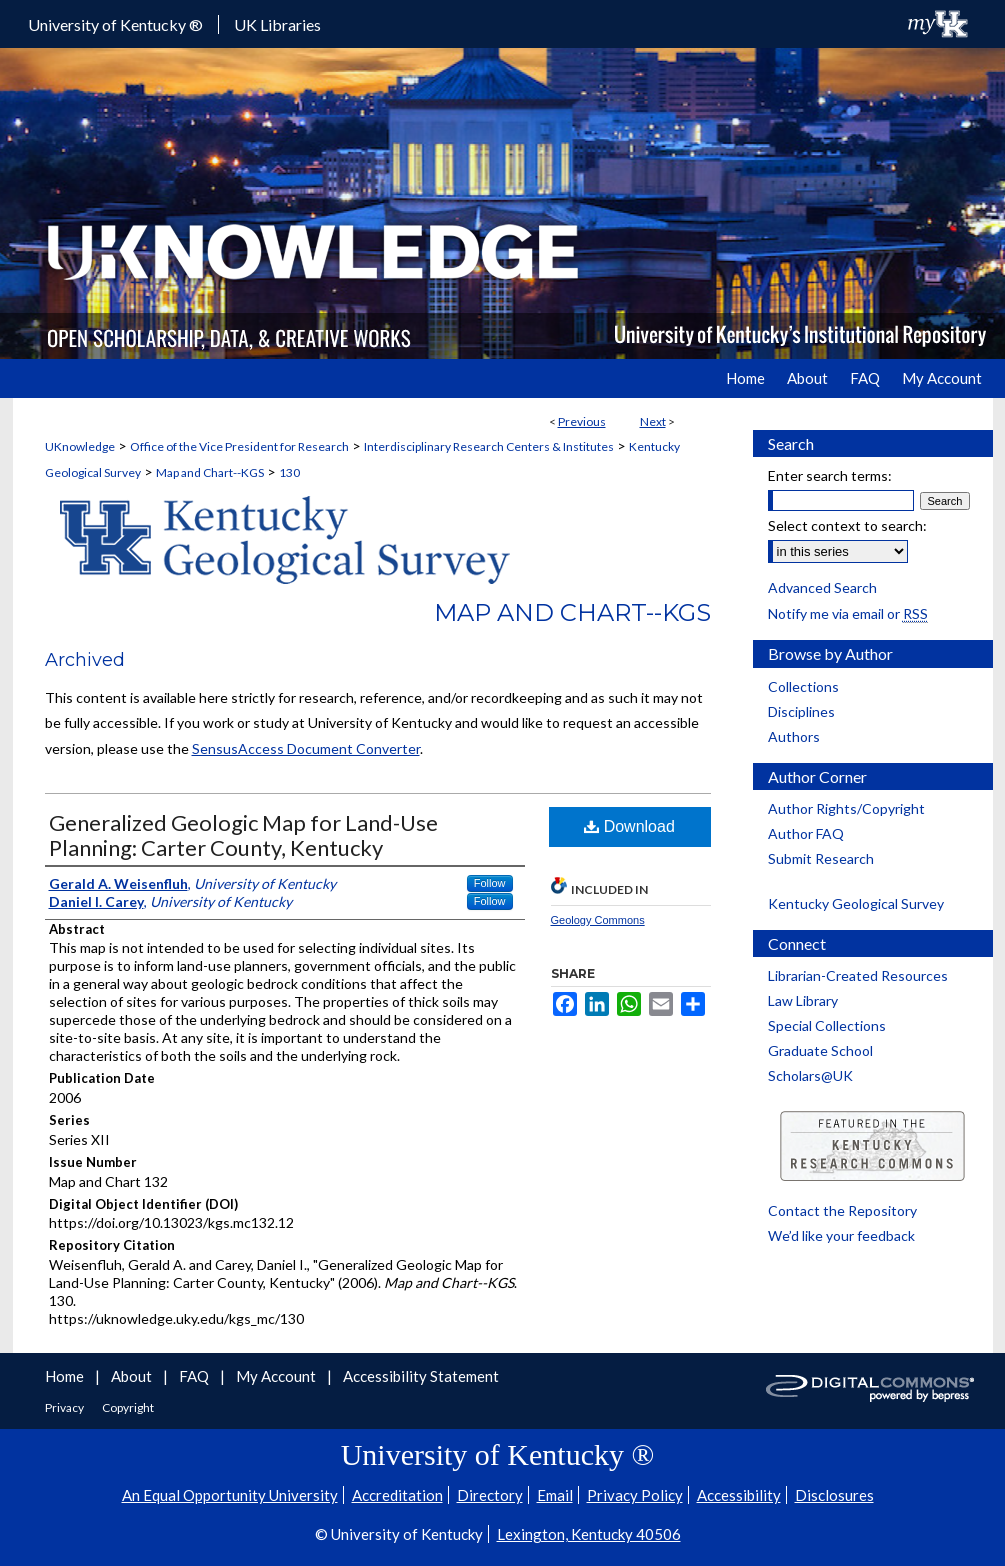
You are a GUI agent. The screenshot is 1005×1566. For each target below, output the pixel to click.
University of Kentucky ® (115, 24)
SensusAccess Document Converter (306, 748)
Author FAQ (806, 833)
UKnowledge (80, 446)
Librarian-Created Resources (858, 975)
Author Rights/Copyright (846, 808)
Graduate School (820, 1050)
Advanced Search (822, 587)
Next (653, 421)
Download (629, 826)
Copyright (128, 1407)
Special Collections (827, 1025)
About (133, 1376)
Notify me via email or (848, 613)
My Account (277, 1376)
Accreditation (397, 1495)
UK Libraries (277, 24)
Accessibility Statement (421, 1376)
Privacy (65, 1407)
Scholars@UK (810, 1075)
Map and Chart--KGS (210, 472)
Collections (803, 686)
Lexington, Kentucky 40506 (589, 1534)
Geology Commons (598, 920)
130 (289, 472)
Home (66, 1376)
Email (555, 1495)
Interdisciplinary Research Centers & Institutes (489, 446)
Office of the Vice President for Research (239, 446)
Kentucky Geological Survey (856, 903)
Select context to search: (847, 525)
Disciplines (801, 711)
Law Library (803, 1000)
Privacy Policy (635, 1495)
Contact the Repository (842, 1210)
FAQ (195, 1376)
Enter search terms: (830, 475)
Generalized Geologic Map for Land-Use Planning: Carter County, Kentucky (243, 835)
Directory (490, 1495)
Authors (794, 736)
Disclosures (834, 1495)
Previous (582, 421)
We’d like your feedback (841, 1235)
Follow (490, 883)
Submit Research (821, 858)
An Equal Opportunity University (230, 1495)
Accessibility (739, 1495)
